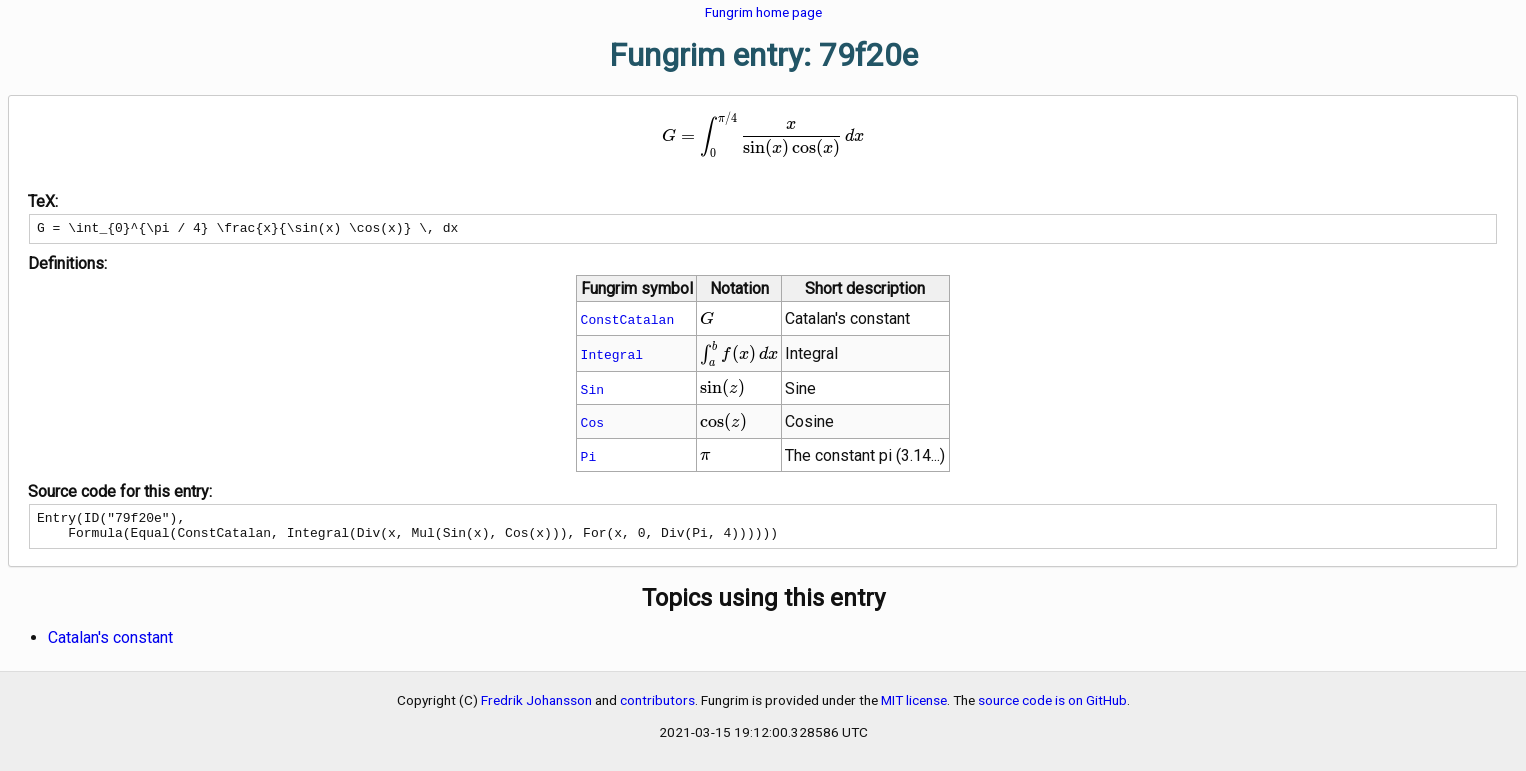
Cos (592, 425)
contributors (657, 709)
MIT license (914, 709)
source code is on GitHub (1052, 709)
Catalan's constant (110, 646)
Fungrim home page (763, 12)
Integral (612, 357)
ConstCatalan (628, 322)
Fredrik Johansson (536, 709)
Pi (589, 459)
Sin (592, 392)
